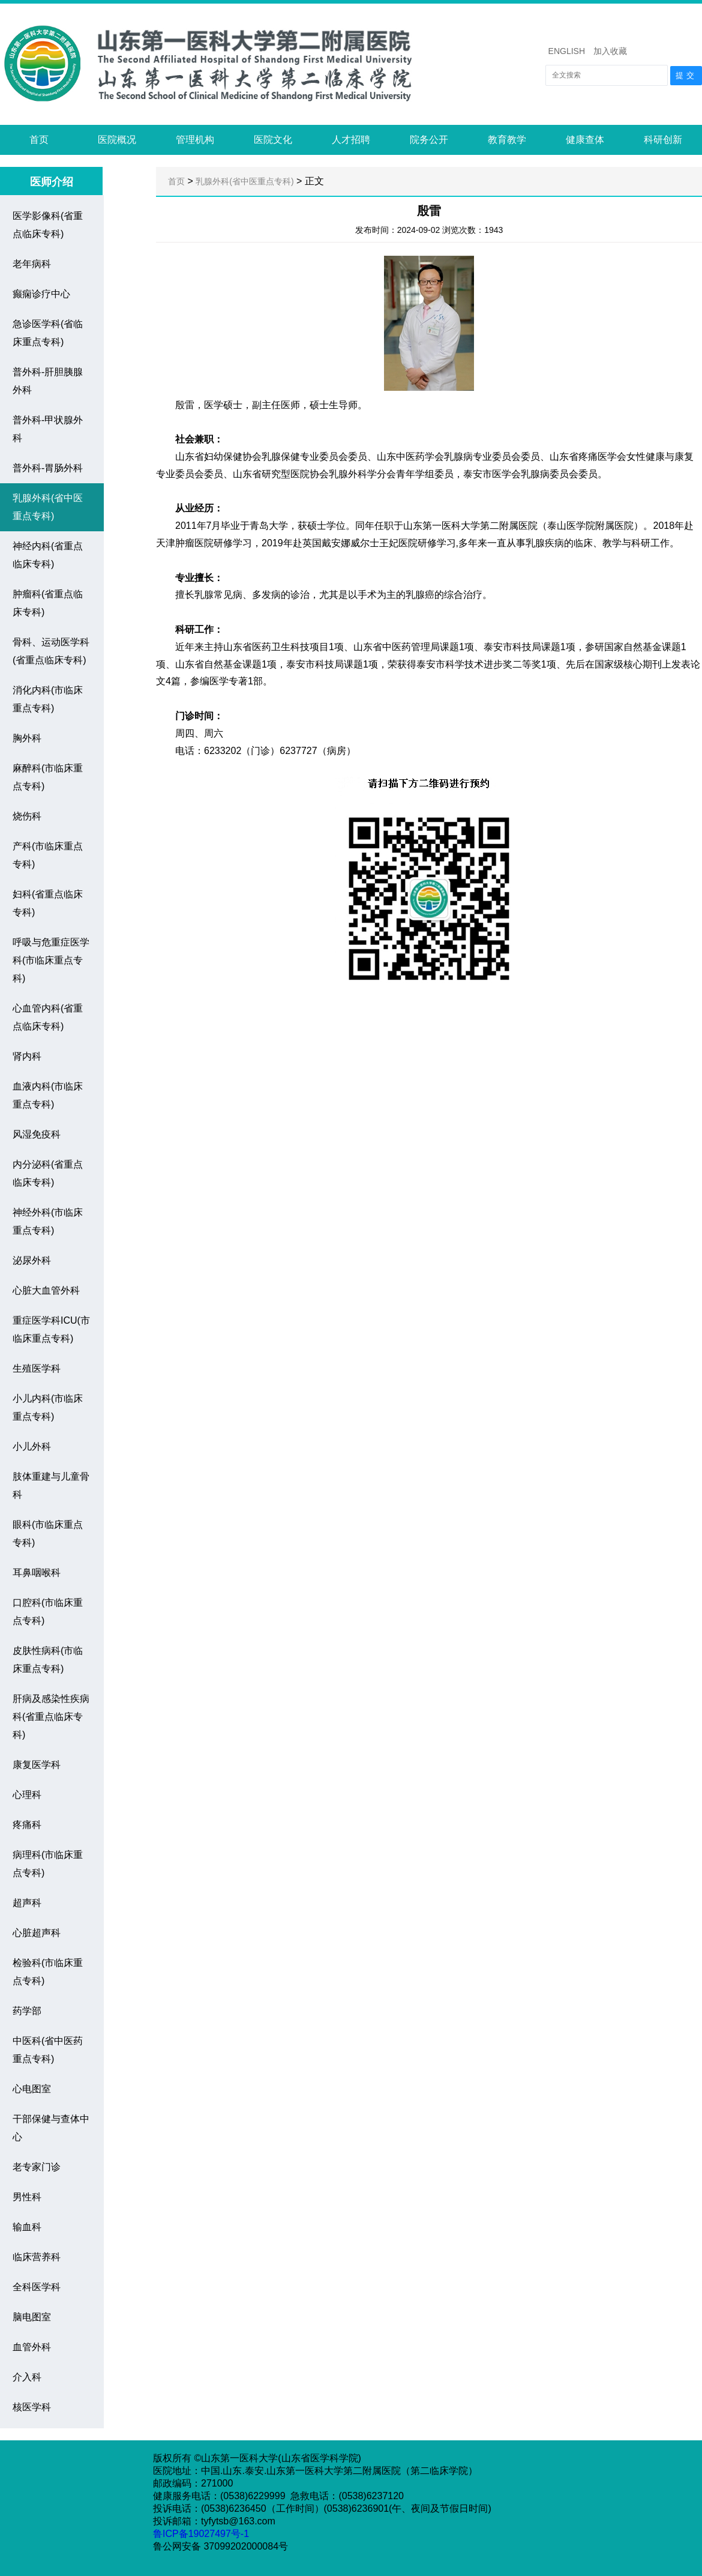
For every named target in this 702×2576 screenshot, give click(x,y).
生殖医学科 (37, 1368)
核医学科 (32, 2407)
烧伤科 (27, 816)
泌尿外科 (32, 1260)
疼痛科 (27, 1825)
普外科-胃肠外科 (48, 468)
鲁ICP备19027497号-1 (202, 2534)
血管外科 (32, 2347)
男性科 (27, 2197)
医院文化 (273, 139)
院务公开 (429, 139)
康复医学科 (37, 1765)
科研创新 (663, 139)
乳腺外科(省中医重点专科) (244, 181)
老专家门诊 (37, 2167)
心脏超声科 (37, 1933)
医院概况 (117, 139)
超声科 (27, 1903)
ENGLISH (566, 51)
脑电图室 (32, 2317)
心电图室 (32, 2089)
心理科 (27, 1795)
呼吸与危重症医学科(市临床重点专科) (51, 960)
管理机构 (195, 139)
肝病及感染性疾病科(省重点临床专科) (51, 1717)
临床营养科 (37, 2257)
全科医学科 (37, 2287)
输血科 (27, 2227)
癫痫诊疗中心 (41, 294)
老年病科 (32, 264)
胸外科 (27, 738)
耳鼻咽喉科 (37, 1572)
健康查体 (585, 139)
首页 (39, 139)
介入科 (27, 2377)
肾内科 (27, 1056)
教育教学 (507, 139)
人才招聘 (351, 139)
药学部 (27, 2011)
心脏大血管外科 (46, 1290)
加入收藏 (610, 51)
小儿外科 (32, 1446)
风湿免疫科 (37, 1134)
